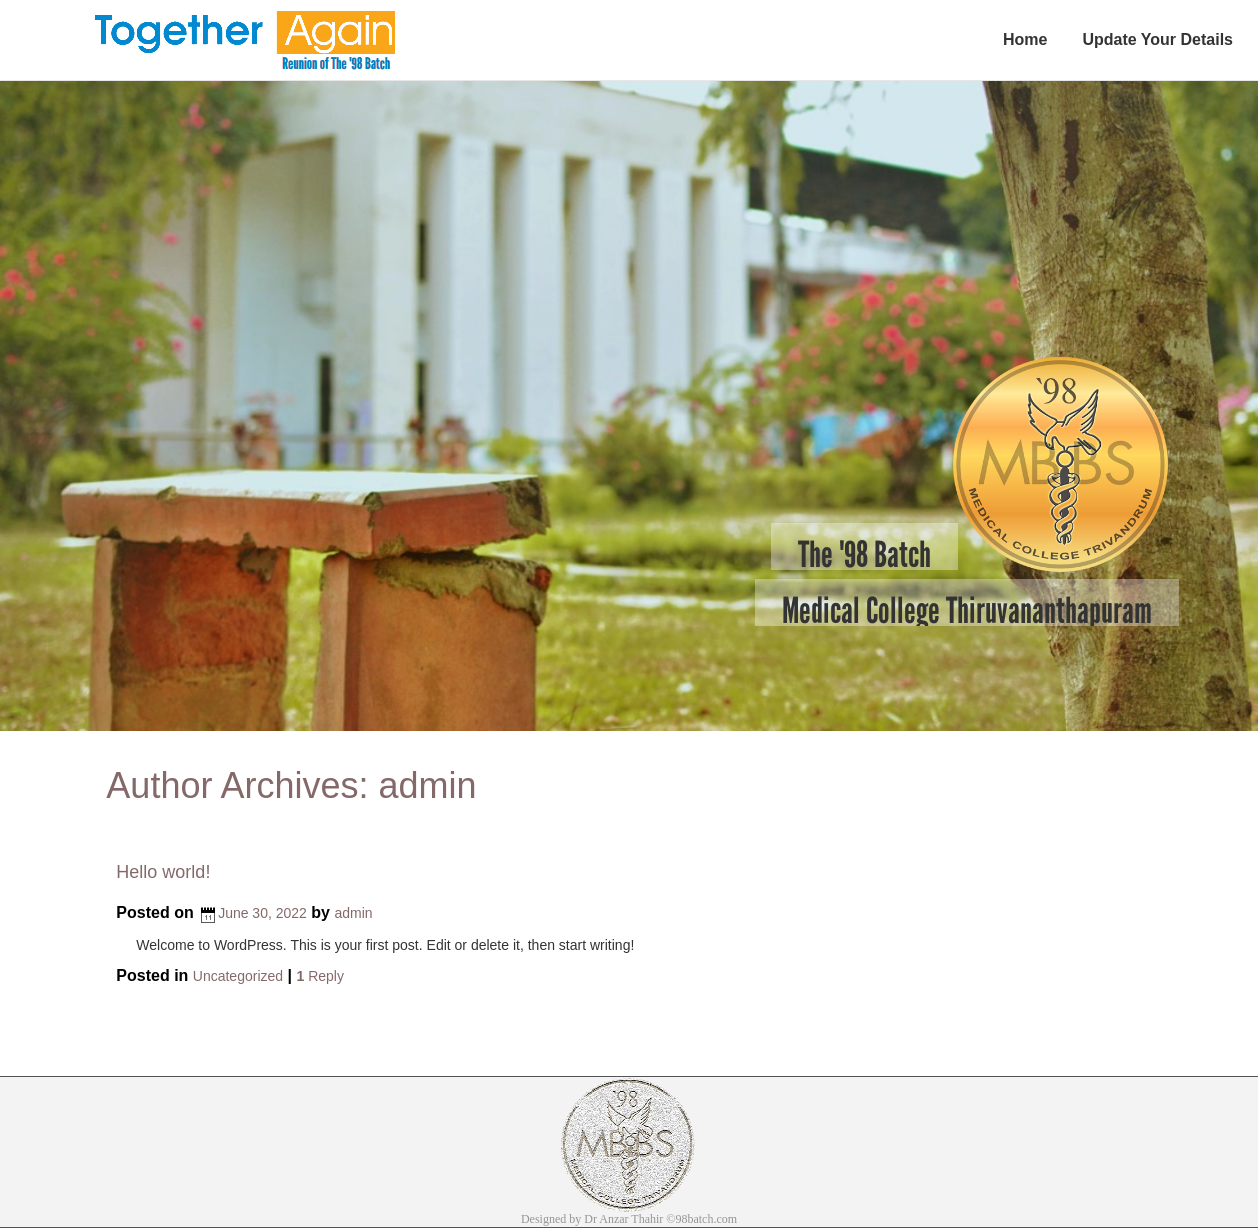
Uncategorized (238, 976)
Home (1025, 39)
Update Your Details (1157, 39)
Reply (319, 976)
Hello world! (163, 872)
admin (427, 785)
